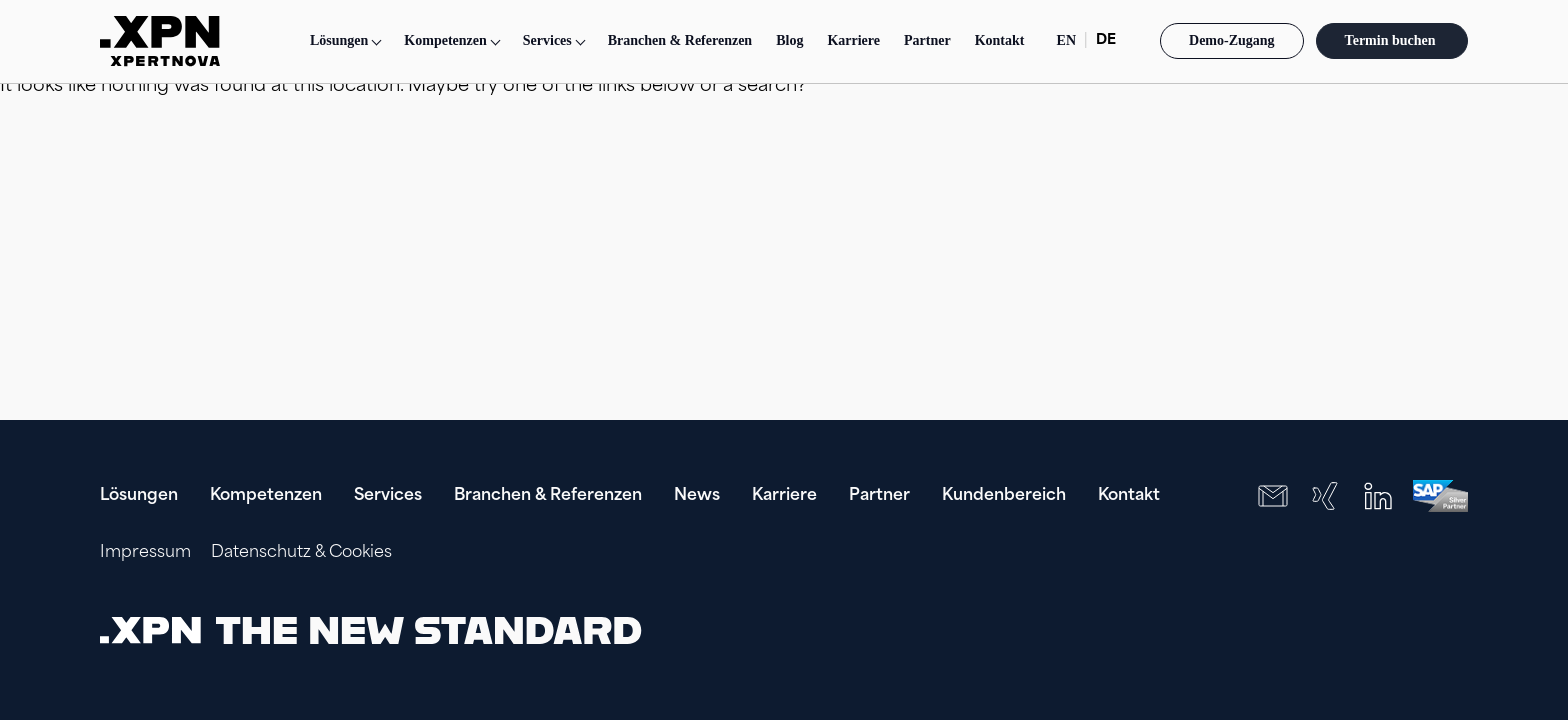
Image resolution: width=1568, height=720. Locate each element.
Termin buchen (1392, 40)
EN (1066, 40)
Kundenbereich (1004, 496)
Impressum (145, 553)
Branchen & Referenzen (680, 40)
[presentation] (1340, 630)
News (697, 496)
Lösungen (339, 40)
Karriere (853, 40)
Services (388, 496)
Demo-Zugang (1232, 40)
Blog (789, 40)
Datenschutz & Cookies (301, 553)
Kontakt (1000, 40)
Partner (927, 40)
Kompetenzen (266, 496)
